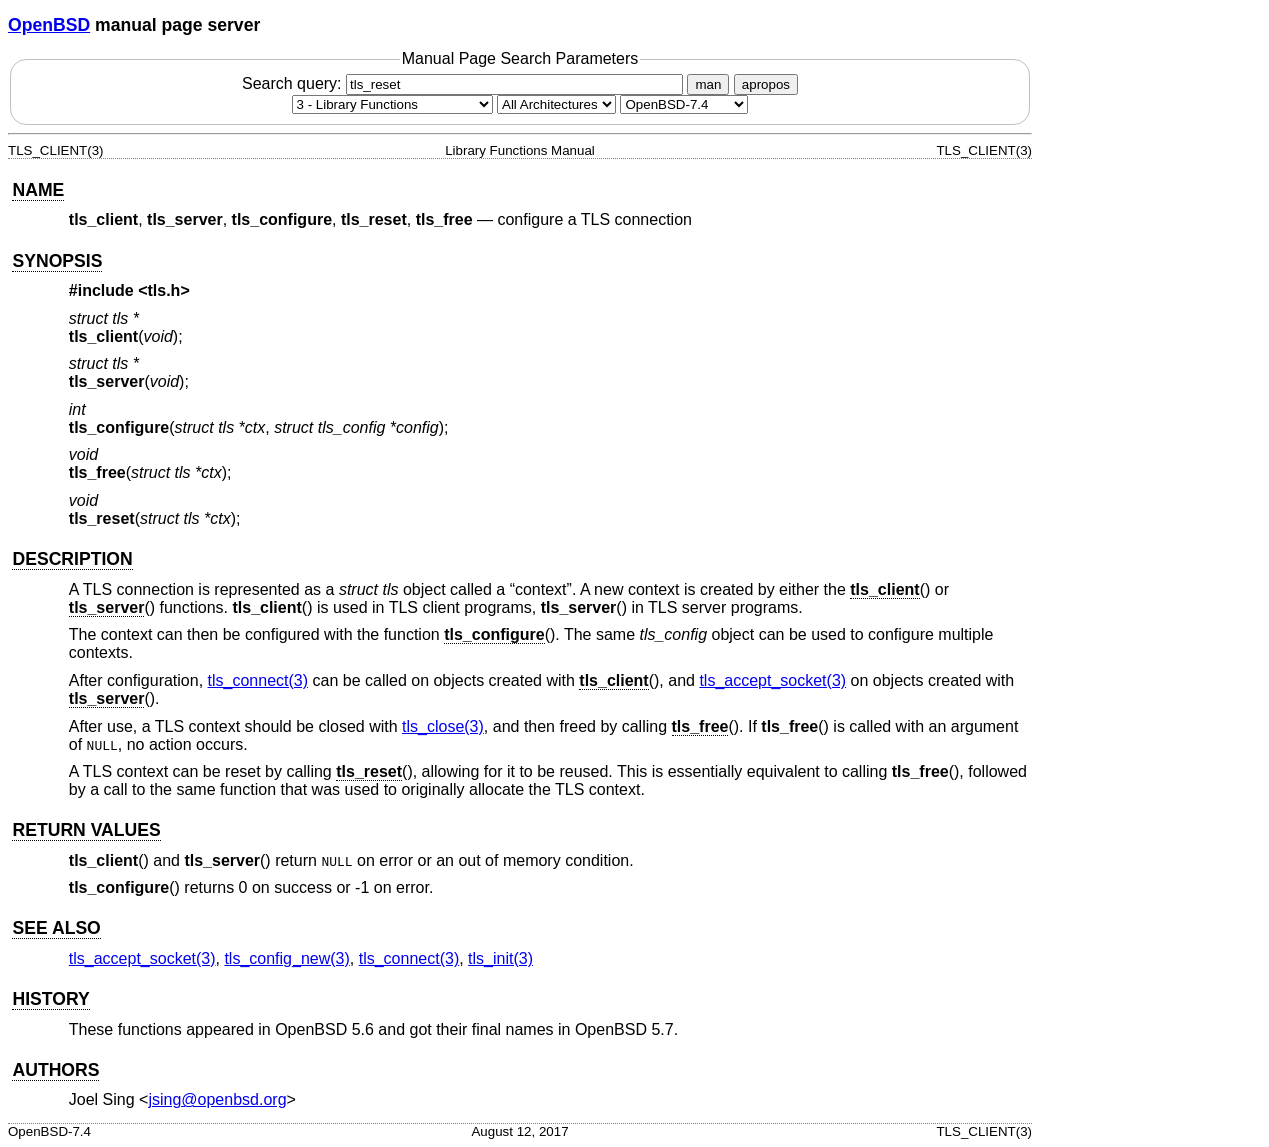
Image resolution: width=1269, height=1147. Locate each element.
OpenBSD (49, 25)
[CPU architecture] (556, 104)
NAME (38, 190)
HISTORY (50, 999)
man (708, 84)
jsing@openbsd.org (217, 1099)
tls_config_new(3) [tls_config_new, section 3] (286, 958)
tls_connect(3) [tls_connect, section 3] (258, 680)
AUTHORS (55, 1070)
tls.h (164, 290)
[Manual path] (684, 104)
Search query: (465, 83)
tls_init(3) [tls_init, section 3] (500, 958)
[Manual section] (392, 104)
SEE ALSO (56, 928)
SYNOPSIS (57, 261)
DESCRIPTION (72, 559)
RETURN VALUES (86, 830)
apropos (766, 84)
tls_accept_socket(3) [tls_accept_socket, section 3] (772, 680)
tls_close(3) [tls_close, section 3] (443, 726)
